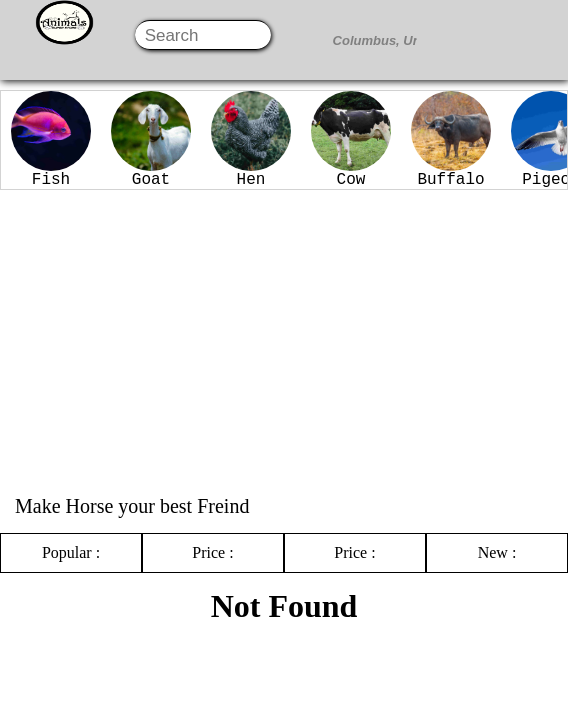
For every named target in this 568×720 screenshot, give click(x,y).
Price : (212, 552)
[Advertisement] (284, 340)
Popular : (71, 552)
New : (497, 552)
